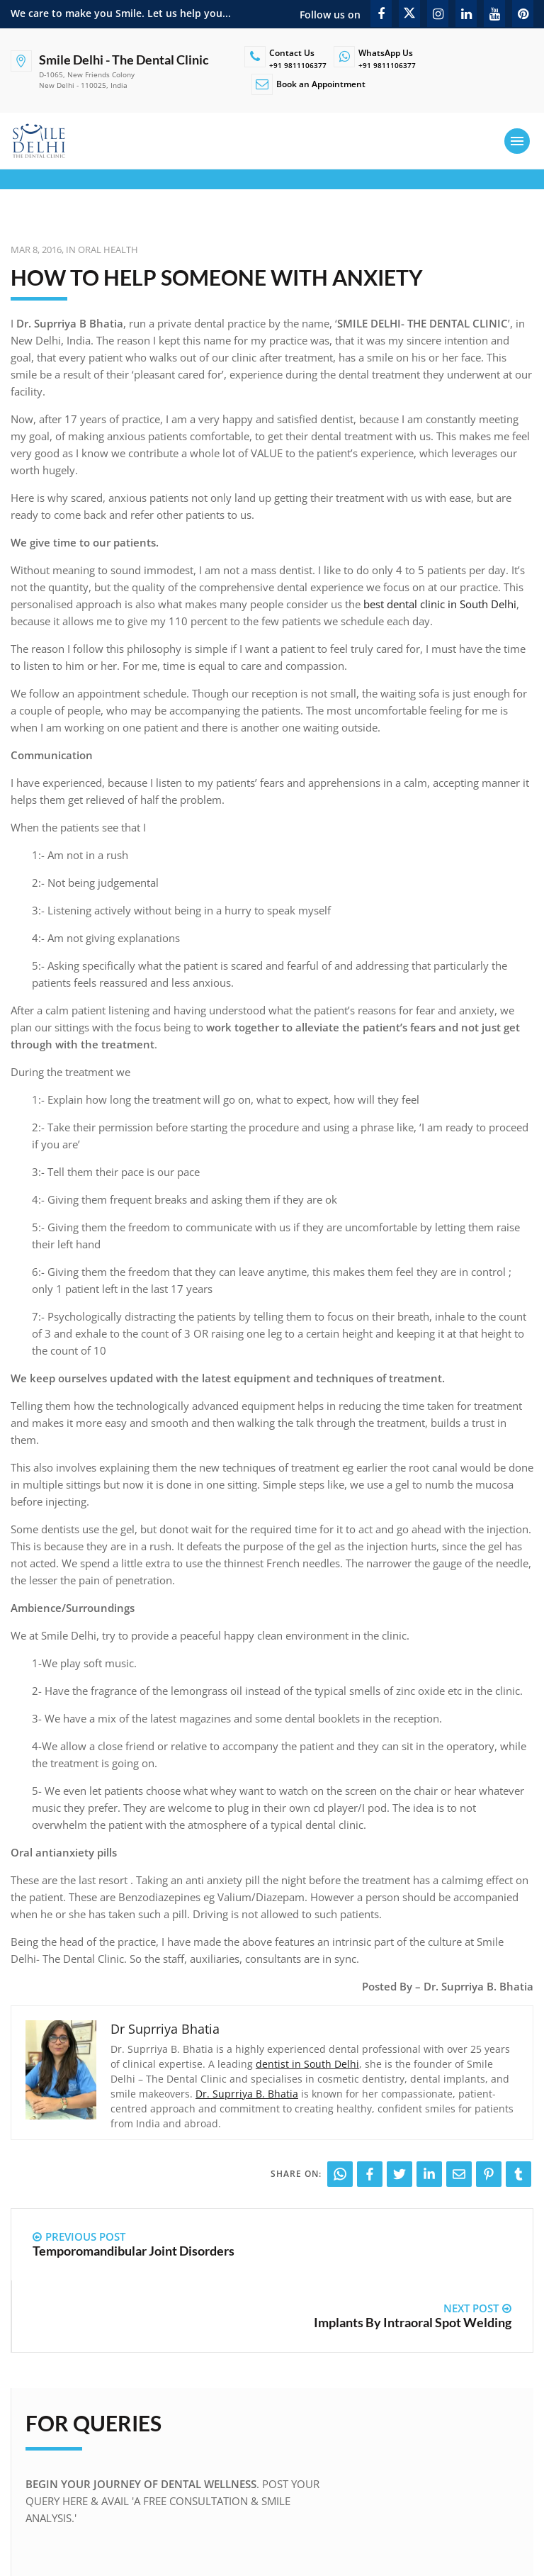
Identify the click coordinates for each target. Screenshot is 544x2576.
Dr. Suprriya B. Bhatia (247, 2093)
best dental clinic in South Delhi (439, 604)
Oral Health (108, 249)
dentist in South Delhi (307, 2064)
